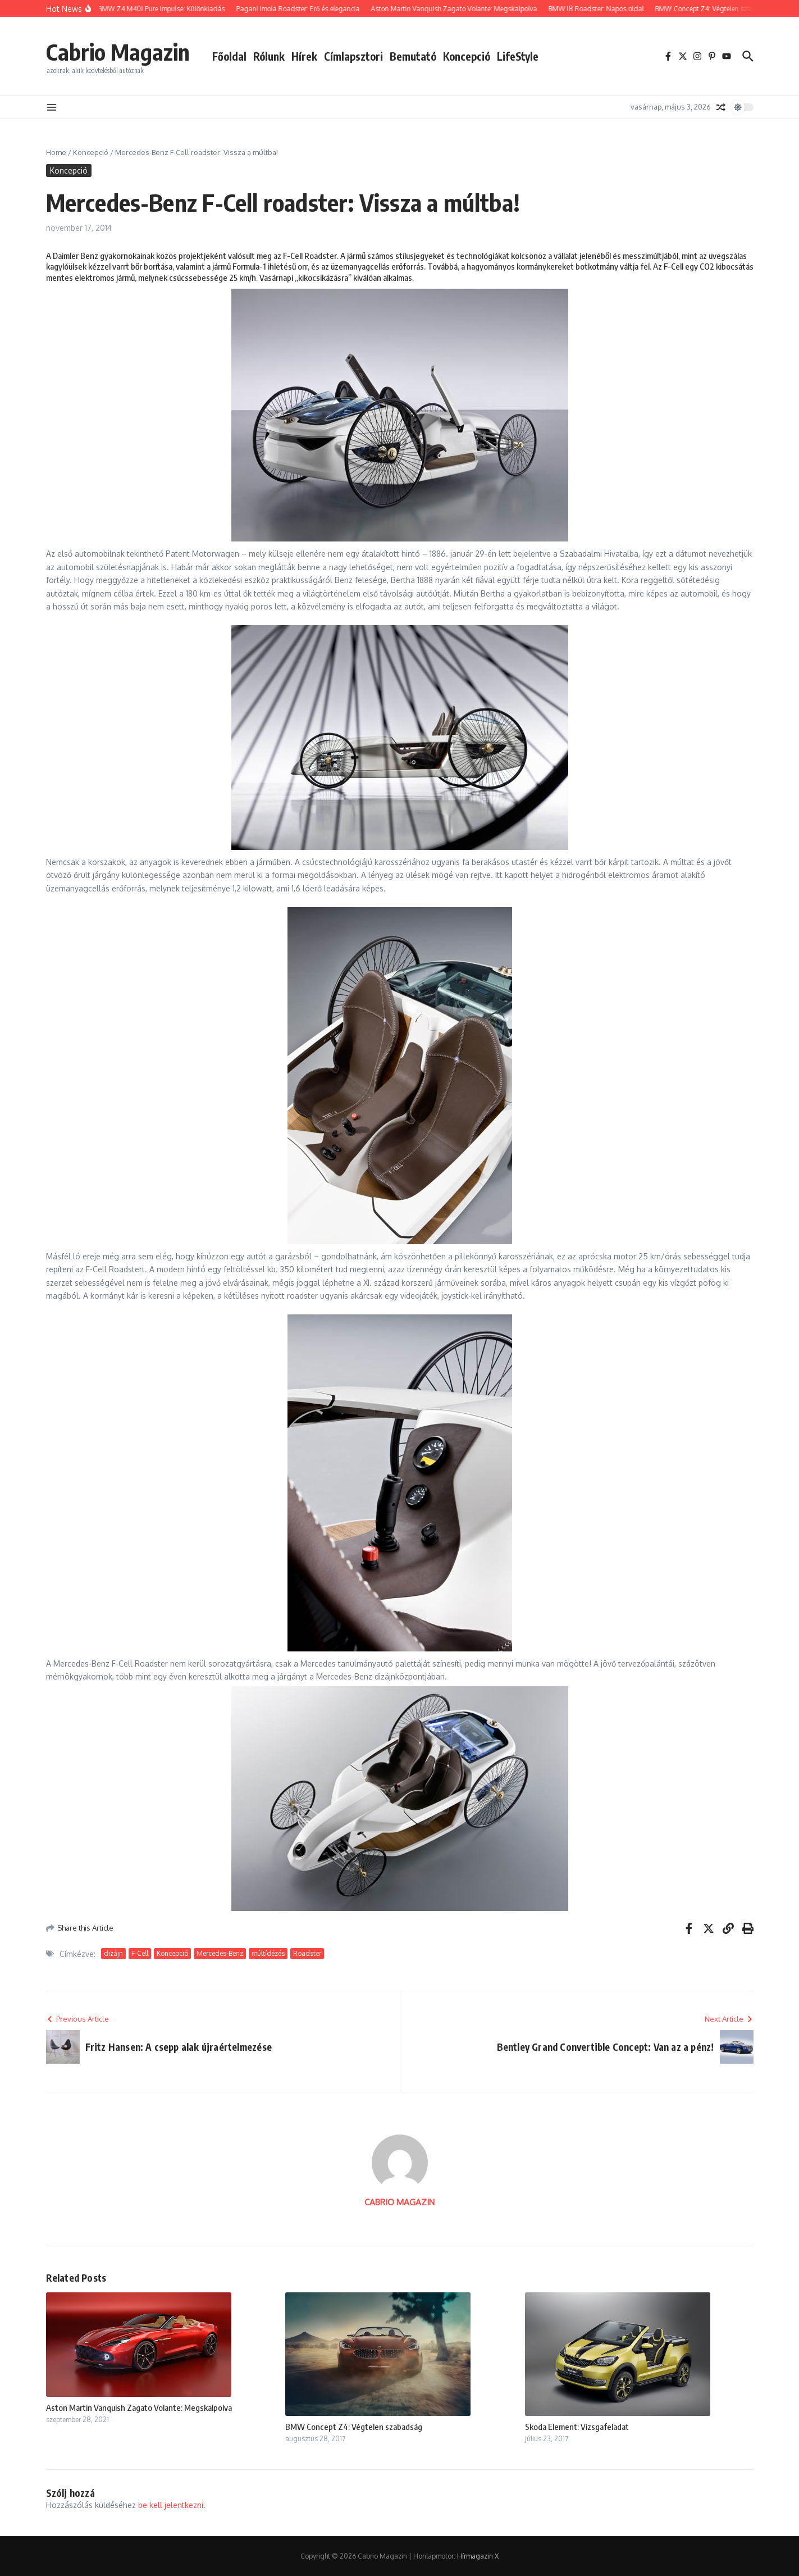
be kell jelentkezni (170, 2505)
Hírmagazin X (478, 2556)
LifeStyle (517, 56)
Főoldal (229, 56)
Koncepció (466, 56)
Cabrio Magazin (118, 52)
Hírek (304, 56)
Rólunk (269, 56)
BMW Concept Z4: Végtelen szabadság (353, 2427)
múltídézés (268, 1953)
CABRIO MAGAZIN (399, 2202)
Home (56, 152)
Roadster (307, 1953)
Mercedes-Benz (220, 1953)
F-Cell (139, 1953)
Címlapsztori (353, 56)
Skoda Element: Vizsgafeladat (577, 2427)
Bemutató (413, 56)
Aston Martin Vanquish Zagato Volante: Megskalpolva (139, 2407)
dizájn (113, 1953)
